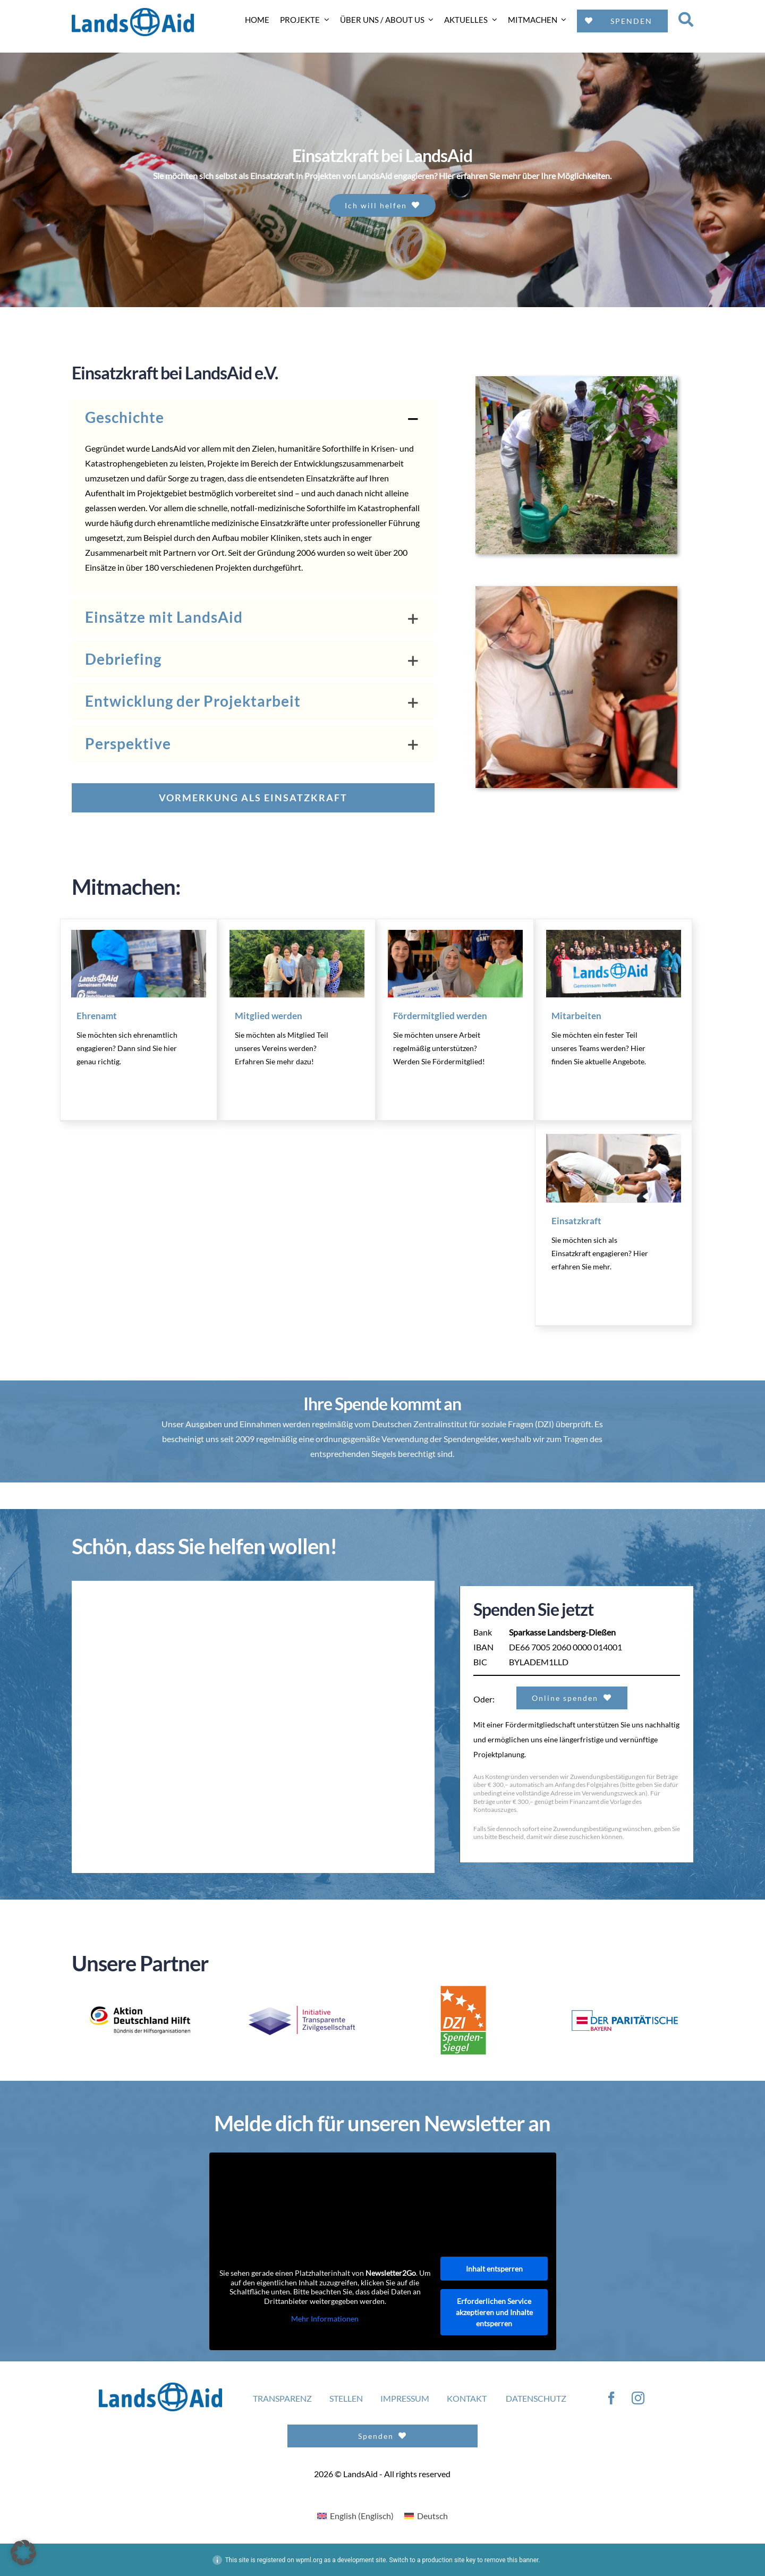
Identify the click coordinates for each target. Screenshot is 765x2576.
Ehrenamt (96, 1015)
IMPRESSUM (404, 2398)
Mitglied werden (268, 1015)
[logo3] (625, 2014)
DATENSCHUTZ (536, 2398)
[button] (253, 417)
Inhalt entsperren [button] (493, 2268)
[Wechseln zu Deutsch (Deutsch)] (426, 2515)
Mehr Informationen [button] (325, 2318)
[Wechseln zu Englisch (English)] (355, 2515)
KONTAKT (467, 2398)
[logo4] (463, 1988)
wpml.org (309, 2559)
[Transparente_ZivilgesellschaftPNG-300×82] (302, 2009)
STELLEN (346, 2398)
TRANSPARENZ (282, 2398)
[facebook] (611, 2397)
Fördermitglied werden (440, 1015)
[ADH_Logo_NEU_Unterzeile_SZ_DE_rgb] (140, 1992)
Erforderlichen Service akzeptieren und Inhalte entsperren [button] (493, 2311)
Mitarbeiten (576, 1015)
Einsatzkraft (576, 1220)
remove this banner (511, 2559)
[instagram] (638, 2397)
